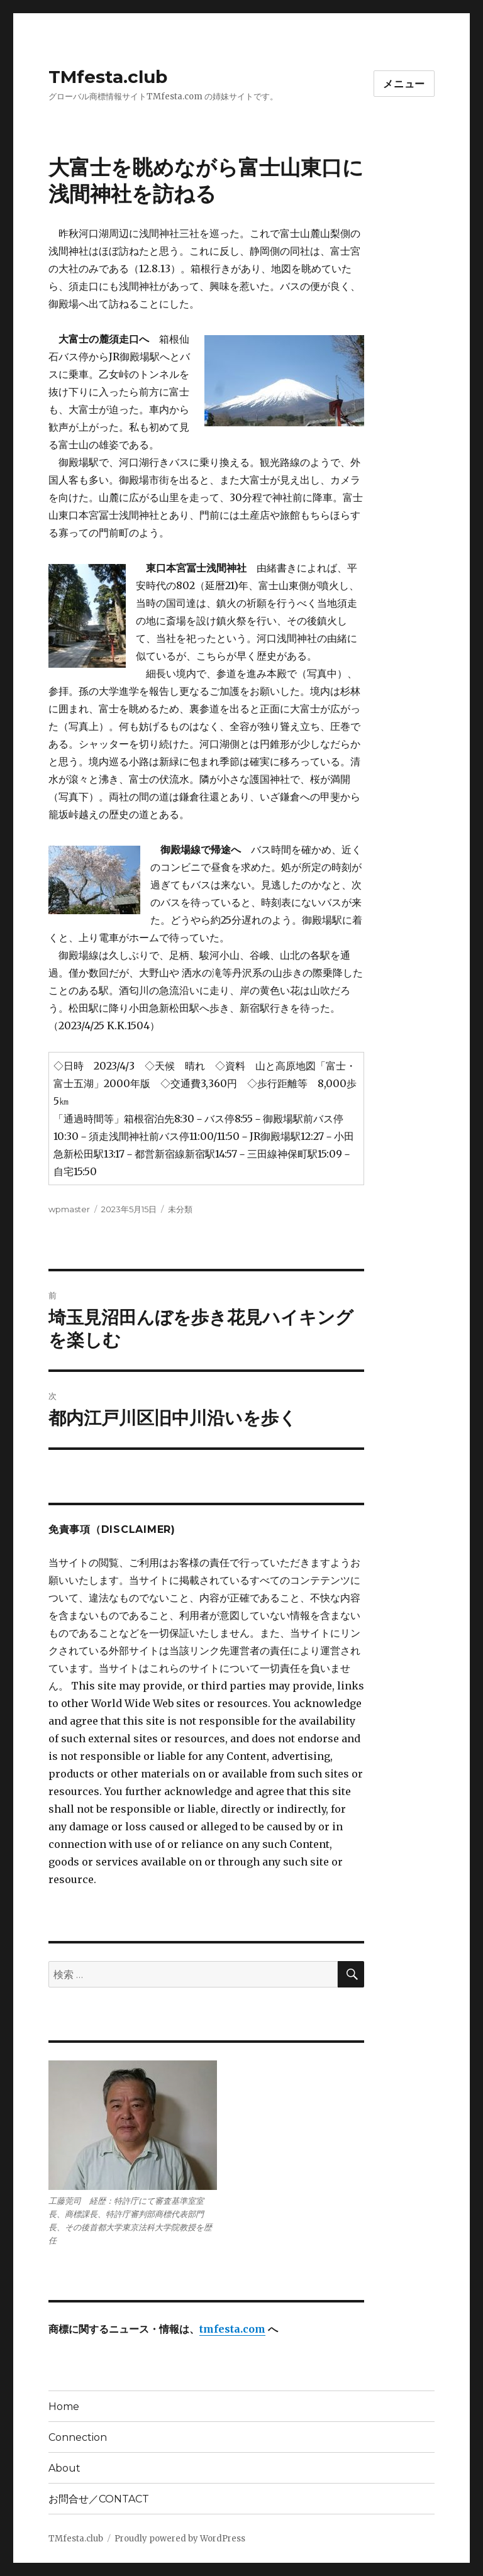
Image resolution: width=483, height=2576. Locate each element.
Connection (77, 2437)
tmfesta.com (232, 2329)
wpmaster (69, 1209)
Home (63, 2407)
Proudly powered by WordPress (179, 2538)
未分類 (180, 1209)
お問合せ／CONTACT (98, 2499)
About (64, 2468)
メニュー (404, 84)
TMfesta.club (107, 76)
